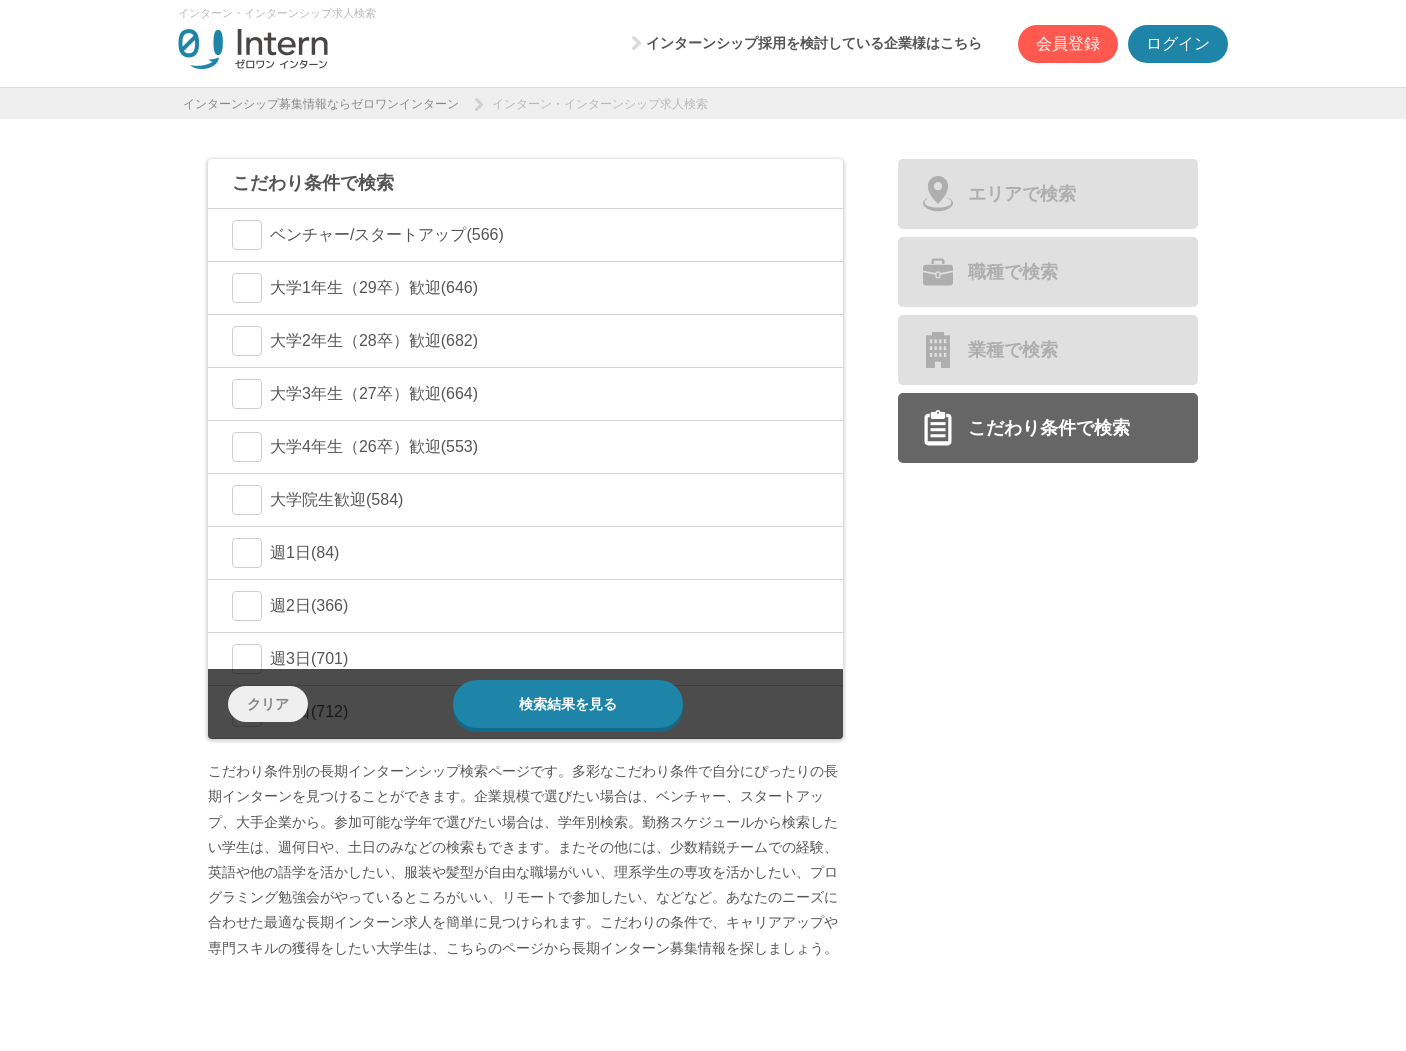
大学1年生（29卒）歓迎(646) (355, 288)
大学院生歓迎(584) (317, 500)
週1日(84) (285, 553)
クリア (268, 704)
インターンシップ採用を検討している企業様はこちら (814, 43)
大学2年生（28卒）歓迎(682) (355, 341)
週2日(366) (290, 606)
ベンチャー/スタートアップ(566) (368, 235)
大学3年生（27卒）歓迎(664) (355, 394)
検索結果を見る (568, 704)
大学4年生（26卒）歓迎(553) (355, 447)
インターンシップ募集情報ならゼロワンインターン (321, 104)
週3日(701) (290, 659)
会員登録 (1068, 43)
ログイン (1178, 43)
